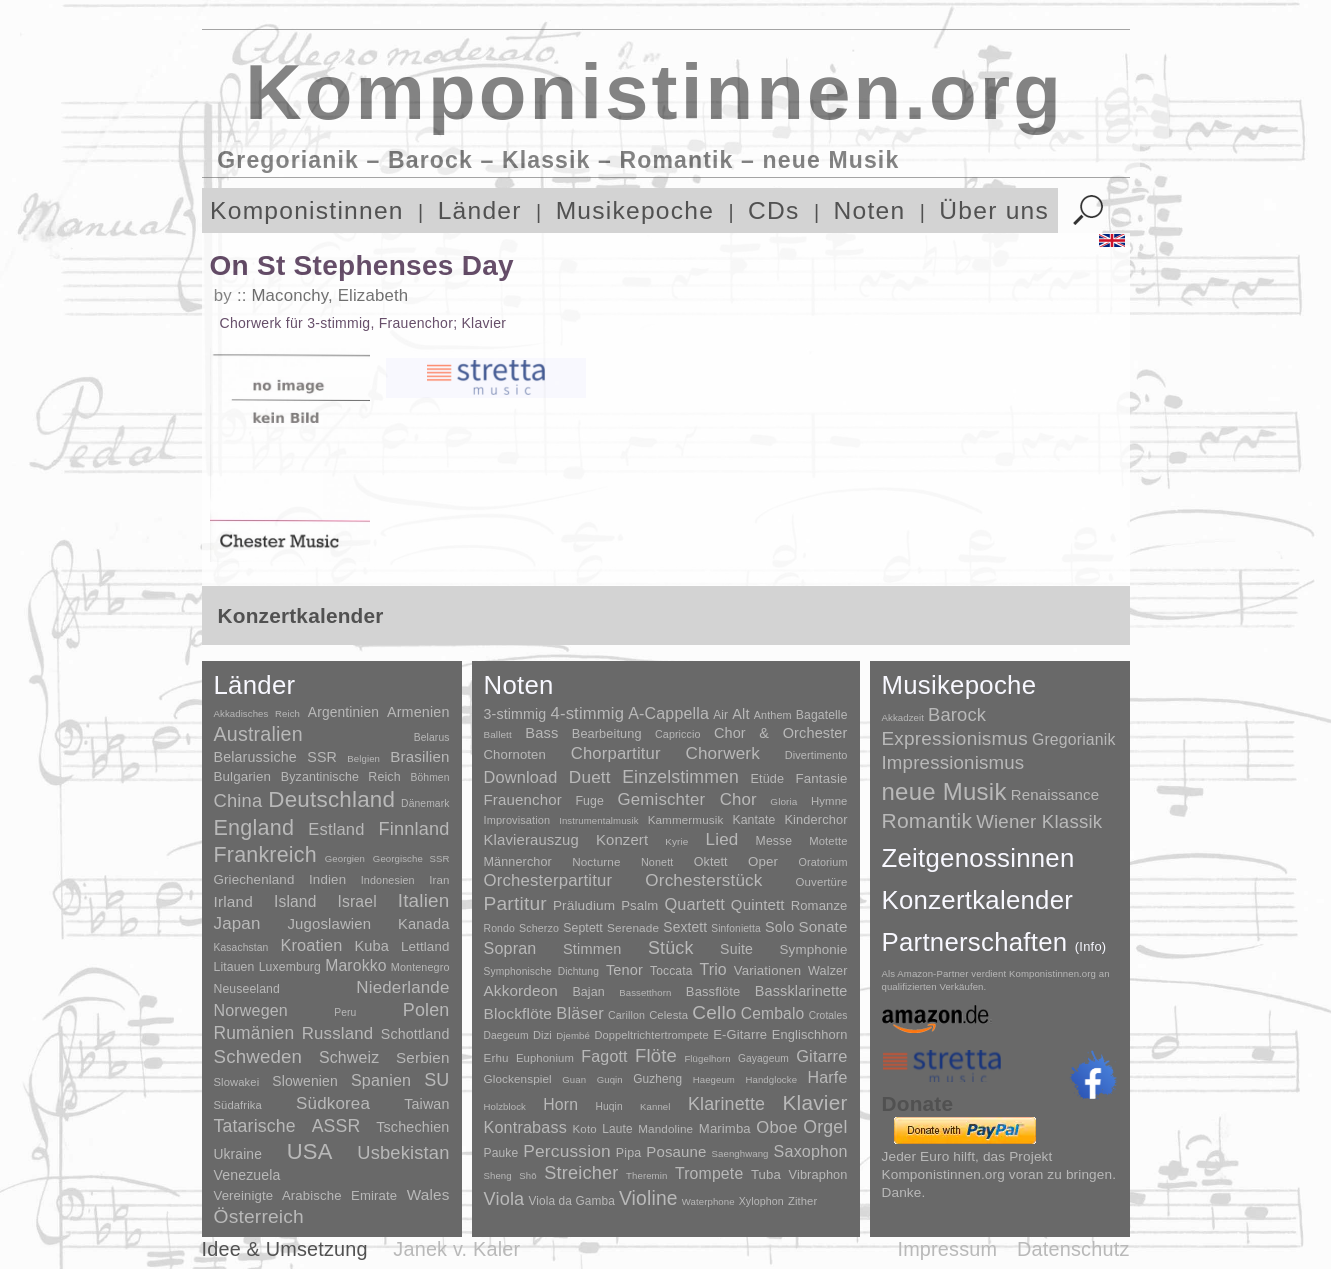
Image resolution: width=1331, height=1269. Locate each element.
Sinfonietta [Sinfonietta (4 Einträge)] (736, 928)
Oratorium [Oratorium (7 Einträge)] (822, 862)
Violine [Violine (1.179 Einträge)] (648, 1198)
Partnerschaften (994, 942)
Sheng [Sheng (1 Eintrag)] (498, 1175)
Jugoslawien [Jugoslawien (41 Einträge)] (329, 923)
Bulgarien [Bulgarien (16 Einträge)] (243, 776)
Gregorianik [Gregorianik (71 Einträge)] (1074, 739)
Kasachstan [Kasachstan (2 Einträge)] (241, 947)
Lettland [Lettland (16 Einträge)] (425, 946)
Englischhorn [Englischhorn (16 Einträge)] (810, 1034)
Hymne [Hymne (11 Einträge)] (829, 801)
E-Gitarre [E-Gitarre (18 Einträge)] (740, 1034)
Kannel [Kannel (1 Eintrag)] (655, 1106)
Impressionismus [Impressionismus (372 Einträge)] (953, 762)
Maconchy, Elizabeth (329, 295)
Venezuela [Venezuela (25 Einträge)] (247, 1175)
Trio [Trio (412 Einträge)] (712, 969)
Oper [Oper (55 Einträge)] (763, 861)
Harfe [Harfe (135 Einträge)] (828, 1077)
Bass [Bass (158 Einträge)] (541, 733)
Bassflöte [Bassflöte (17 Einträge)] (713, 991)
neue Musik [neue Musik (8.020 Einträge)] (944, 791)
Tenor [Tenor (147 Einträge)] (624, 970)
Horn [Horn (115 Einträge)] (560, 1104)
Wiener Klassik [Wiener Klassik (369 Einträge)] (1039, 821)
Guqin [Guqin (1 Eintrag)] (610, 1079)
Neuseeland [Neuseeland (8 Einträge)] (247, 989)
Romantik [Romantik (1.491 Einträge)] (927, 820)
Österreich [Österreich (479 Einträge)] (259, 1216)
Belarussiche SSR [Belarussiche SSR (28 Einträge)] (276, 757)
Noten (870, 210)
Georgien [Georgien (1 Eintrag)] (345, 858)
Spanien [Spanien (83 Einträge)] (381, 1080)
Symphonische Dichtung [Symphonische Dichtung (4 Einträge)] (541, 971)
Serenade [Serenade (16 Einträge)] (633, 928)
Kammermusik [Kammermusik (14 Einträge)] (686, 819)
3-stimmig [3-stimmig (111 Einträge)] (515, 714)
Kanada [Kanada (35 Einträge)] (423, 924)
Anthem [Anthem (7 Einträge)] (773, 715)
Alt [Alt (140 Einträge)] (740, 714)
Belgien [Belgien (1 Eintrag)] (363, 758)
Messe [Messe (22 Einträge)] (774, 841)
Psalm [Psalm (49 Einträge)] (639, 905)
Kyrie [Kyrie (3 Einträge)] (676, 841)
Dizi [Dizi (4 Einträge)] (542, 1035)
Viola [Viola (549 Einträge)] (504, 1199)
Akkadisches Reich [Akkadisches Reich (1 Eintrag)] (257, 713)
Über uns (994, 210)
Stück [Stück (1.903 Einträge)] (671, 948)
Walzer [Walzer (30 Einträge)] (827, 971)
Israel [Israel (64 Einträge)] (356, 901)
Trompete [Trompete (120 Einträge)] (709, 1173)
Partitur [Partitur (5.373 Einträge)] (515, 903)
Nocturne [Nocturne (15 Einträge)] (596, 861)
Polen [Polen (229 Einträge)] (426, 1010)
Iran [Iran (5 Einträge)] (439, 880)
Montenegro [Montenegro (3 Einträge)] (420, 967)
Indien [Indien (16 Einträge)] (327, 879)
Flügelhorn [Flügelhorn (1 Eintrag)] (707, 1058)
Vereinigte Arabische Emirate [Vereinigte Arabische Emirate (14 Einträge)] (306, 1195)
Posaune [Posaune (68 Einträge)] (676, 1151)
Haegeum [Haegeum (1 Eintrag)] (714, 1079)
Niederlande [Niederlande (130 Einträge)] (402, 987)
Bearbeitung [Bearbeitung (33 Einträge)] (607, 734)
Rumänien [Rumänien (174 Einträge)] (254, 1033)
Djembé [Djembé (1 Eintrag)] (573, 1035)
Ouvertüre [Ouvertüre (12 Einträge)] (822, 882)
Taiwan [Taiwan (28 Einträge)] (426, 1104)
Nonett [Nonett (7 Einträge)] (657, 862)
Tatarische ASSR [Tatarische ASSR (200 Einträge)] (287, 1126)
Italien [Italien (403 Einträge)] (424, 900)
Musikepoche (635, 210)
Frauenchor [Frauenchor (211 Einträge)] (523, 799)
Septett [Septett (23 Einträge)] (583, 928)
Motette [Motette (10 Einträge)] (828, 841)
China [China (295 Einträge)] (238, 800)
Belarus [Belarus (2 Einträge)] (432, 737)
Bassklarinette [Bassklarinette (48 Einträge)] (801, 991)
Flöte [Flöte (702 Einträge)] (656, 1055)
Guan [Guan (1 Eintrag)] (574, 1079)
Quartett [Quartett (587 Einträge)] (694, 904)
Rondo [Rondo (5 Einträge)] (499, 928)
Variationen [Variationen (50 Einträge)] (767, 970)
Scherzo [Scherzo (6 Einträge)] (539, 928)
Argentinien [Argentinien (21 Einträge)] (343, 712)
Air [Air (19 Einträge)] (720, 715)
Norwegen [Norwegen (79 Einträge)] (251, 1010)
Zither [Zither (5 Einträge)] (802, 1201)
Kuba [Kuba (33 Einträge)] (371, 946)
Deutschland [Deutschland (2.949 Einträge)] (331, 799)
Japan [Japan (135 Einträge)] (237, 923)
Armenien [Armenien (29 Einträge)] (418, 712)
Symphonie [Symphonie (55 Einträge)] (814, 949)
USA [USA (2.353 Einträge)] (310, 1151)
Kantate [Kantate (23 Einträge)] (753, 820)
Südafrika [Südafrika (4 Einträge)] (238, 1105)
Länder (480, 210)
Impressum (947, 1249)
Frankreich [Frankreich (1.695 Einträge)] (265, 855)
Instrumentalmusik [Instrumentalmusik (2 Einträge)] (598, 820)
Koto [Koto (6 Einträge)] (585, 1129)
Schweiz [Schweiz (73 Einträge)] (349, 1057)
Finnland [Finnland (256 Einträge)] (414, 829)
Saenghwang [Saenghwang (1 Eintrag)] (740, 1153)
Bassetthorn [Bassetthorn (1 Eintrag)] (645, 992)
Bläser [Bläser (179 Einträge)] (580, 1013)
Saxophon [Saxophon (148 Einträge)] (811, 1151)
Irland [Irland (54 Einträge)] (233, 901)
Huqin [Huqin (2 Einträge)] (608, 1106)
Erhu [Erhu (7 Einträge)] (496, 1057)
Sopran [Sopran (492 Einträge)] (510, 948)
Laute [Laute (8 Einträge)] (617, 1129)
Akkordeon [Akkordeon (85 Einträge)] (521, 990)
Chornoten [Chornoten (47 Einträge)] (515, 754)
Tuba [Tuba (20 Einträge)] (766, 1174)
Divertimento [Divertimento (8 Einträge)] (816, 755)
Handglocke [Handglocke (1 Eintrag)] (771, 1079)
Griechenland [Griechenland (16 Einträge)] (254, 879)
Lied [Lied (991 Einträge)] (722, 839)
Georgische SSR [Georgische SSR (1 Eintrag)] (411, 858)
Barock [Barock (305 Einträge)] (957, 714)
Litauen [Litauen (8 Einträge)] (234, 967)
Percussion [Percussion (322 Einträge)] (566, 1151)
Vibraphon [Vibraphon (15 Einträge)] (818, 1174)
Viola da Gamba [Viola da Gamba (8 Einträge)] (571, 1201)
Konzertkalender (978, 900)
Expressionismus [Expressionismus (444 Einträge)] (955, 738)
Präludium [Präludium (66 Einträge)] (584, 905)
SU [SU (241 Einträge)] (436, 1080)
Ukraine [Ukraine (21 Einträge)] (238, 1154)
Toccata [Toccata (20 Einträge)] (671, 971)
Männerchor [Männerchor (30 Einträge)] (518, 862)
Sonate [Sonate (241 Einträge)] (822, 926)
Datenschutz (1073, 1249)
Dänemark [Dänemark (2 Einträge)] (425, 803)
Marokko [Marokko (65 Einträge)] (355, 965)
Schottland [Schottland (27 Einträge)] (415, 1034)
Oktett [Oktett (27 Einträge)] (711, 862)
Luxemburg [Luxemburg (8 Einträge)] (290, 967)
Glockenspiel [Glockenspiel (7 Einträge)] (518, 1078)
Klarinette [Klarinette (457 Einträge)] (726, 1104)
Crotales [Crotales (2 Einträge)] (828, 1015)
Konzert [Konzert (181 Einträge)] (622, 840)
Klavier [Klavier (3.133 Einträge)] (815, 1102)
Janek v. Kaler (456, 1249)
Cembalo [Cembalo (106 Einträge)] (773, 1013)
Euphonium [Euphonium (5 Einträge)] (545, 1058)
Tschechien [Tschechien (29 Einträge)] (412, 1127)
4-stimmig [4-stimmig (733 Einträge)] (588, 713)
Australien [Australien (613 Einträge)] (258, 734)
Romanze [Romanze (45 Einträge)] (819, 905)
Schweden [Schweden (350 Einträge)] (258, 1056)
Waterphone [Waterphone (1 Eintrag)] (708, 1201)
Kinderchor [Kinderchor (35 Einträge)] (815, 819)
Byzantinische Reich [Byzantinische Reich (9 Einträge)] (341, 777)
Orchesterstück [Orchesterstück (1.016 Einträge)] (703, 880)
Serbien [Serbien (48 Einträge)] (422, 1057)
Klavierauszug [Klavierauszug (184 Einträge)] (531, 840)
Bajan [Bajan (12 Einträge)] (588, 992)
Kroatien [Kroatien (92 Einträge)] (311, 945)
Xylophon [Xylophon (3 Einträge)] (761, 1201)
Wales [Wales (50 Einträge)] (428, 1194)
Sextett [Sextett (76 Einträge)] (685, 927)
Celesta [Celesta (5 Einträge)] (668, 1015)
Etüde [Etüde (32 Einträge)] (767, 779)
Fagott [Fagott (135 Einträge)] (604, 1056)
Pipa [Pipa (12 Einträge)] (628, 1153)
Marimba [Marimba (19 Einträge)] (725, 1128)
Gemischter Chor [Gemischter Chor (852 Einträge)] (687, 799)
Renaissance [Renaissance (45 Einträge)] (1055, 794)
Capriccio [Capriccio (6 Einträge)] (678, 734)
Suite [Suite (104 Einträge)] (736, 949)
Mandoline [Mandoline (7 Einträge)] (665, 1128)
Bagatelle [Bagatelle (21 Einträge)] (822, 715)
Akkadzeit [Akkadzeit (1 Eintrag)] (903, 717)
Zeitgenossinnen (978, 858)
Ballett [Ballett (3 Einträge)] (498, 734)
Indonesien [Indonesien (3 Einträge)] (388, 880)
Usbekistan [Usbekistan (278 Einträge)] (403, 1152)
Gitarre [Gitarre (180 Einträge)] (821, 1056)
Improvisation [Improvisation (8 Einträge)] (517, 820)
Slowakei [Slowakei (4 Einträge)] (237, 1082)
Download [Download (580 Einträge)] (521, 777)
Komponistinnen (307, 210)
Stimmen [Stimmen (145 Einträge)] (592, 949)
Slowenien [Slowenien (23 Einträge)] (305, 1081)
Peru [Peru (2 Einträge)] (345, 1012)
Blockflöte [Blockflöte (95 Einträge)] (518, 1013)
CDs (774, 210)
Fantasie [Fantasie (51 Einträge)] (822, 778)
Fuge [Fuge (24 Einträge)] (589, 801)
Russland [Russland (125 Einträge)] (338, 1033)
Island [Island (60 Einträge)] (295, 901)
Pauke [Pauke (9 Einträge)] (501, 1153)
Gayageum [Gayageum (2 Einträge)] (763, 1058)
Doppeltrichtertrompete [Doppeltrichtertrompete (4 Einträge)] (651, 1035)
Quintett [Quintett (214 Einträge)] (758, 904)
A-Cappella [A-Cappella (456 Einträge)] (668, 713)
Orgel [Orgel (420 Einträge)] (825, 1127)
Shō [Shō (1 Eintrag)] (527, 1175)
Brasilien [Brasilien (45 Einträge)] (419, 756)
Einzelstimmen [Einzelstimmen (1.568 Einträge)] (680, 777)
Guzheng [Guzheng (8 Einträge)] (657, 1079)
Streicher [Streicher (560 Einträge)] (581, 1173)
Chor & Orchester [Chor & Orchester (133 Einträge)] (781, 733)
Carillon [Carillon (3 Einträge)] (626, 1015)
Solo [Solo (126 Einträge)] (779, 927)
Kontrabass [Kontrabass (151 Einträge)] (525, 1127)
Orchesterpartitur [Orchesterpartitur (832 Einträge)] (548, 880)
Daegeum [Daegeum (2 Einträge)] (506, 1035)
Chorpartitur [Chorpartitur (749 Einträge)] (616, 753)
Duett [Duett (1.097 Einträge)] (590, 777)
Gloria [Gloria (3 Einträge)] (783, 801)
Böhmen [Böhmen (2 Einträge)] (429, 777)
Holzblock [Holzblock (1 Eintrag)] (505, 1106)
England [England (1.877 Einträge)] (254, 827)
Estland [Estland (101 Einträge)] (336, 829)
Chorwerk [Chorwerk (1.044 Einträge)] (722, 753)
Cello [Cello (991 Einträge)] (714, 1012)
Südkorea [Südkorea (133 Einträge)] (333, 1103)
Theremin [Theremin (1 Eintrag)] (646, 1175)
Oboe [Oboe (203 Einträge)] (776, 1127)
